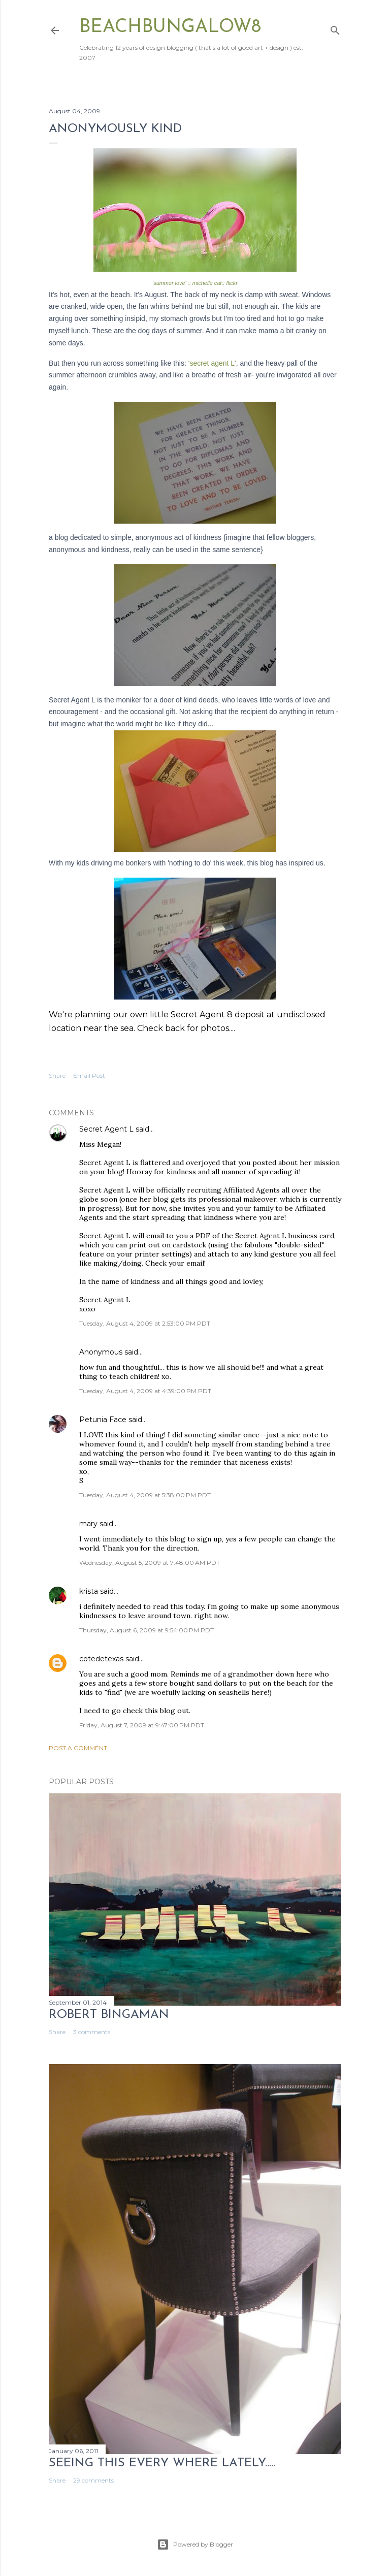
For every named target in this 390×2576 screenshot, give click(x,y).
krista (88, 1591)
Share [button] (57, 1075)
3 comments (91, 2032)
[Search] (335, 28)
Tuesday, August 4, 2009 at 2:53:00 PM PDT (144, 1323)
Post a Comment (78, 1748)
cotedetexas (101, 1658)
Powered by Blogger (195, 2544)
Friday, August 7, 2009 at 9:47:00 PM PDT (141, 1725)
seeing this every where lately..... (162, 2463)
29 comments (93, 2480)
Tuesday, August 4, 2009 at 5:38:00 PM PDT (145, 1495)
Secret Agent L (106, 1129)
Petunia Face (102, 1419)
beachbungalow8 (170, 27)
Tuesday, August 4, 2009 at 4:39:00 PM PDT (145, 1391)
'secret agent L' (212, 363)
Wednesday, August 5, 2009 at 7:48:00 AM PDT (149, 1562)
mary (88, 1523)
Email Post (89, 1075)
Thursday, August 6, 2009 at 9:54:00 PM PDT (146, 1630)
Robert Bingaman (109, 2015)
